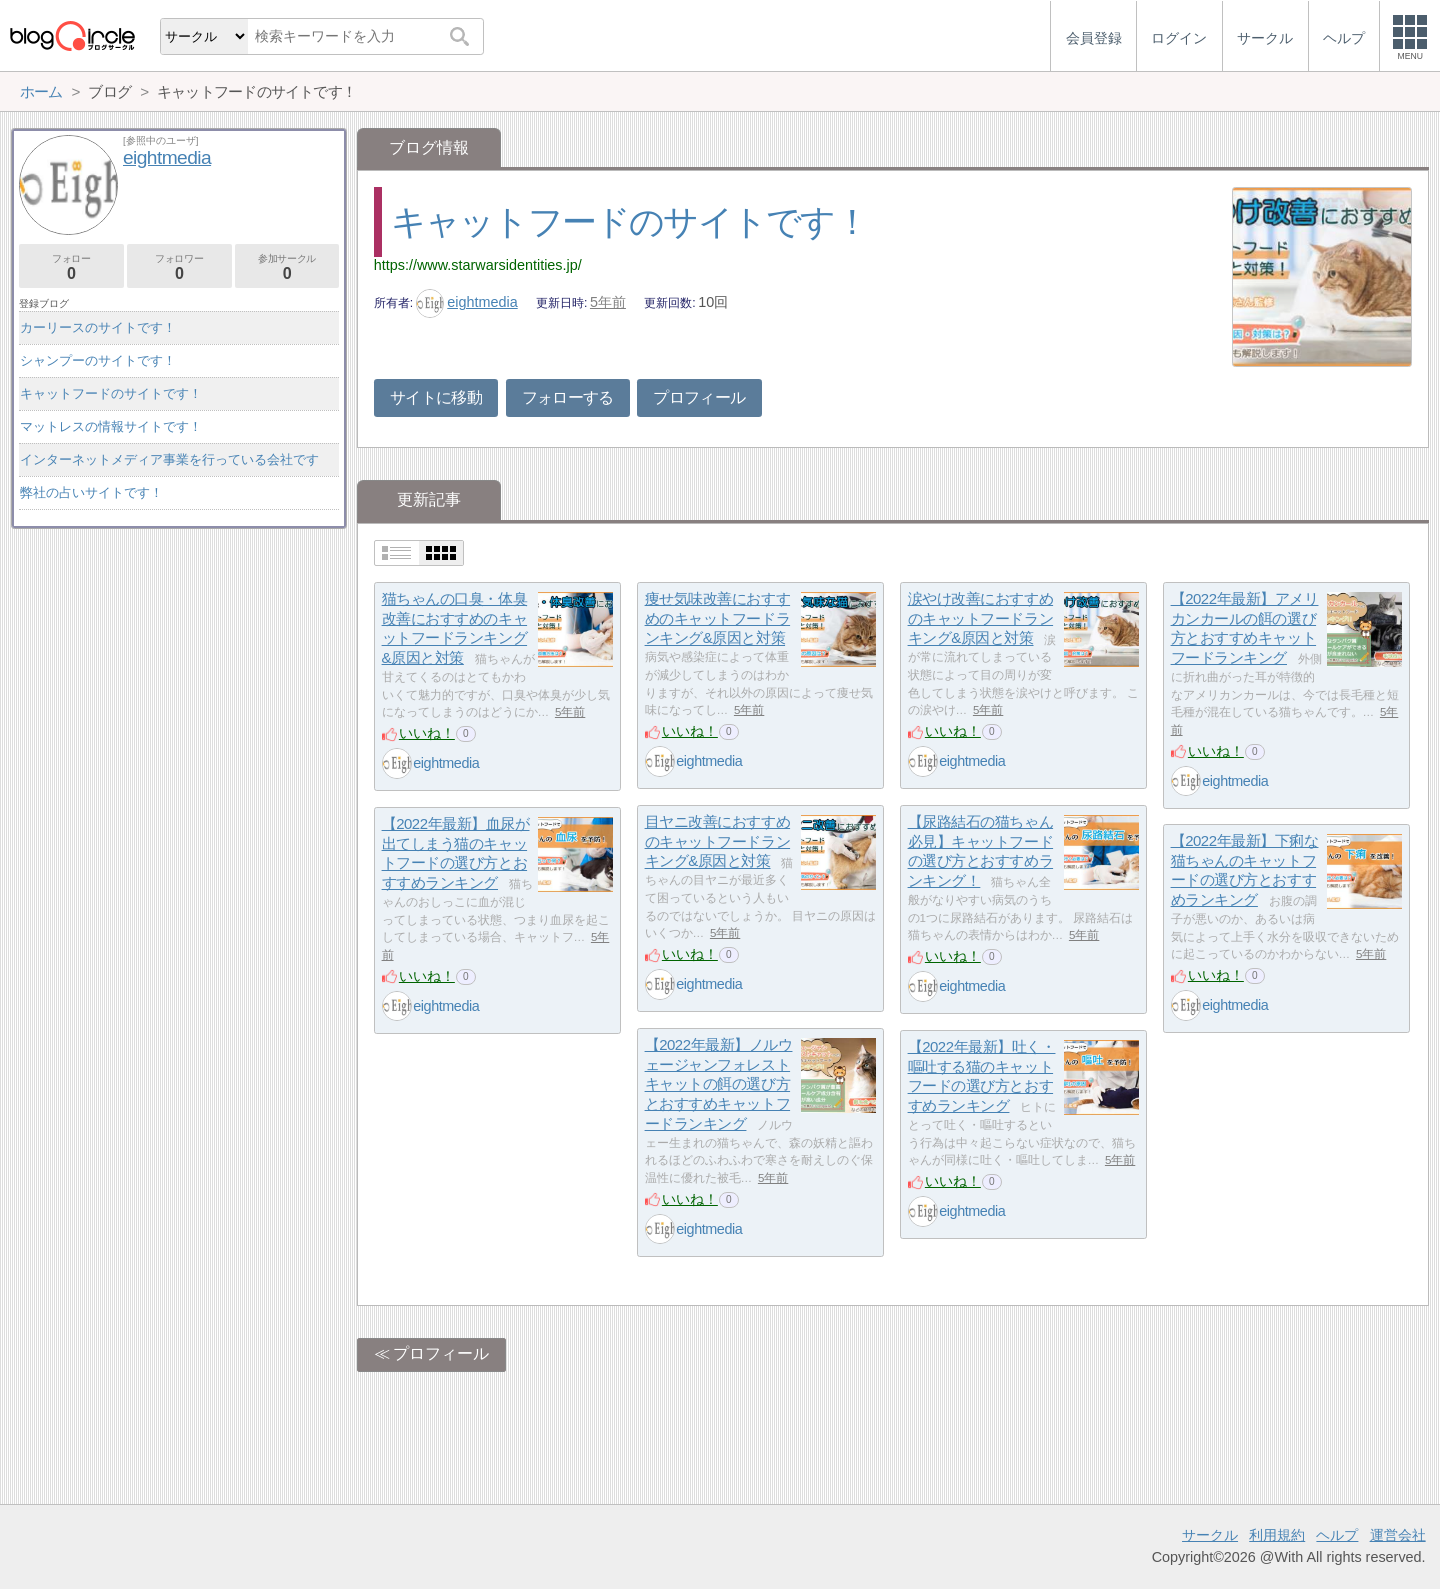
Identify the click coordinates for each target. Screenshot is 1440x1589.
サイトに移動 (436, 397)
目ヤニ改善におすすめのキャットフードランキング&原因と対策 (718, 841)
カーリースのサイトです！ (98, 327)
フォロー (71, 267)
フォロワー (179, 267)
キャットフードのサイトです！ (629, 221)
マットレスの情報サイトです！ (111, 426)
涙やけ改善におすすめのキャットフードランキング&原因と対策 (981, 618)
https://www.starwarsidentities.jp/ (478, 265)
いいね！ (427, 733)
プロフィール (699, 397)
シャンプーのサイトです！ (98, 360)
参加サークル (287, 267)
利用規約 (1277, 1535)
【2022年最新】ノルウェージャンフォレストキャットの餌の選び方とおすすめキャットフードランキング (719, 1084)
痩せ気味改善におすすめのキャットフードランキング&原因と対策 (718, 618)
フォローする (568, 397)
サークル (1210, 1535)
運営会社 (1398, 1535)
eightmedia (467, 302)
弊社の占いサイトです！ (91, 492)
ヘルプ (1337, 1535)
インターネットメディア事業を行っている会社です (169, 459)
